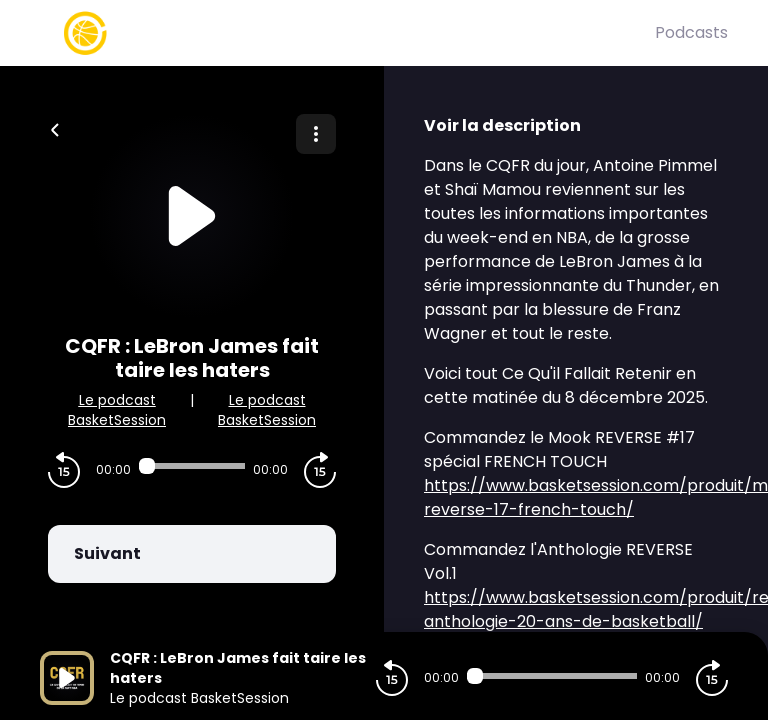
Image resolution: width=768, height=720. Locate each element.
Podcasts (691, 32)
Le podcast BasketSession (117, 410)
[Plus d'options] (316, 134)
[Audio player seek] (192, 466)
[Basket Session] (347, 33)
